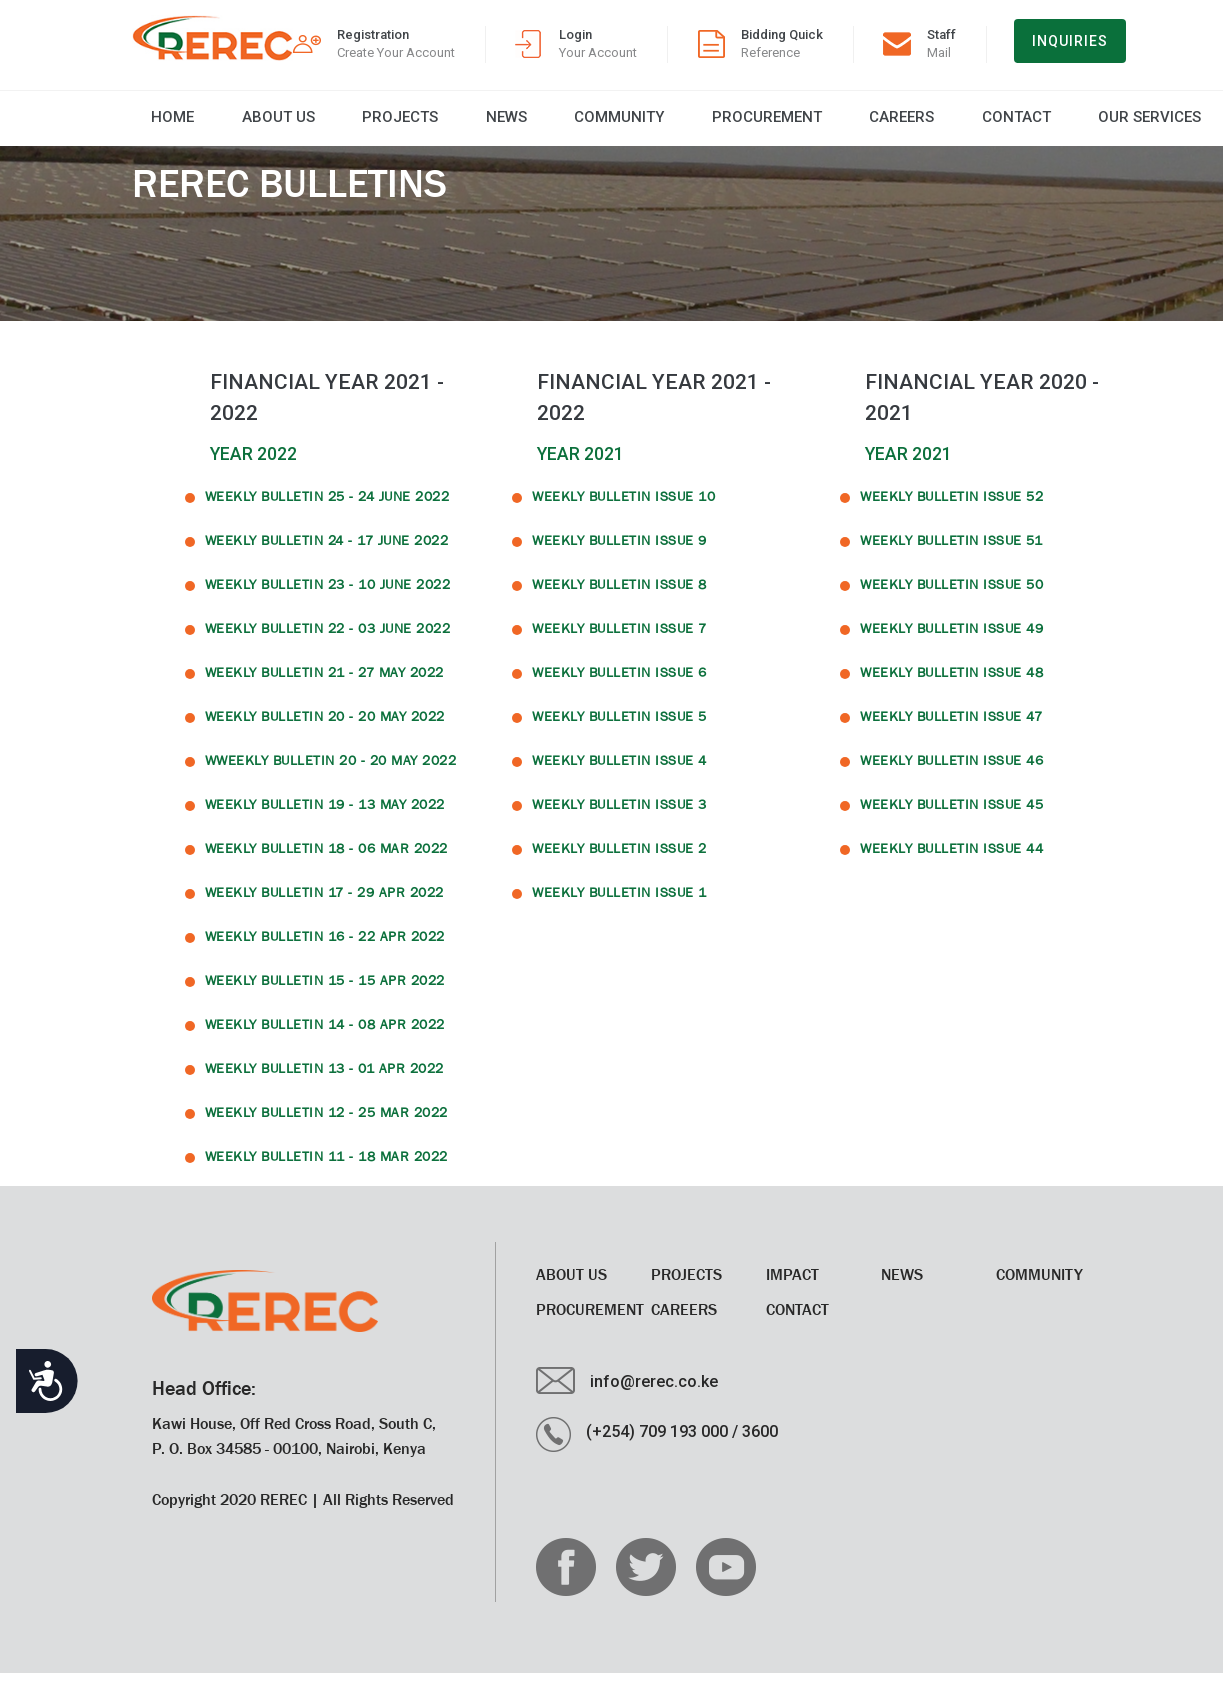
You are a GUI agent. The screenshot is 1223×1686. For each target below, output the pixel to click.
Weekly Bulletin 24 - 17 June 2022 (327, 553)
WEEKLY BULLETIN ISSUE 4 (619, 773)
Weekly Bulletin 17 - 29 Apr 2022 (324, 905)
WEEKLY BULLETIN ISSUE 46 (951, 773)
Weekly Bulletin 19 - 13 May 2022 (325, 817)
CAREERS (741, 124)
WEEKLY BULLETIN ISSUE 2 (619, 861)
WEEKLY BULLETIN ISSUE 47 (951, 729)
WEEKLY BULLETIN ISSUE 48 (951, 685)
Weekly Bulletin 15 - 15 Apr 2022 (325, 993)
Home (153, 124)
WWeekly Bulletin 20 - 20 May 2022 (331, 773)
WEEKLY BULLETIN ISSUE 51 (951, 553)
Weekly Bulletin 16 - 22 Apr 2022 (325, 949)
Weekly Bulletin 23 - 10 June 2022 (328, 597)
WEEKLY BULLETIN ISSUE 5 (619, 729)
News (416, 124)
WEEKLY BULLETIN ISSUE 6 (619, 685)
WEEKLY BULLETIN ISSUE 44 (951, 861)
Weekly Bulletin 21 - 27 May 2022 (324, 685)
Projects (334, 124)
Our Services (942, 124)
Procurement (630, 124)
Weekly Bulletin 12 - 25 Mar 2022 (326, 1125)
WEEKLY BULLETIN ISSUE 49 (951, 641)
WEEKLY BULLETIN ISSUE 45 (951, 817)
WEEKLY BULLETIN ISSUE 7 (619, 641)
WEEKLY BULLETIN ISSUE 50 (951, 597)
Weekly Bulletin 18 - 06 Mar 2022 (326, 861)
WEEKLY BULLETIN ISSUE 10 (623, 509)
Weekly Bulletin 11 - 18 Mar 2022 (326, 1169)
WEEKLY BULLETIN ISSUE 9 (619, 553)
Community (506, 124)
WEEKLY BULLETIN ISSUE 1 (619, 905)
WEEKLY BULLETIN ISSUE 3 (619, 817)
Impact (792, 1287)
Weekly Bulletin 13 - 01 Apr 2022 (324, 1081)
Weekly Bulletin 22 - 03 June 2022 (328, 641)
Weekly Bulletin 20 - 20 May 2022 (325, 729)
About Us (235, 124)
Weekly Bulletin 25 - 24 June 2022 (327, 509)
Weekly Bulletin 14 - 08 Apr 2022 (325, 1037)
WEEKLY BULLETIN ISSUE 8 (619, 597)
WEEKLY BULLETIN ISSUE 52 (951, 509)
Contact (832, 124)
